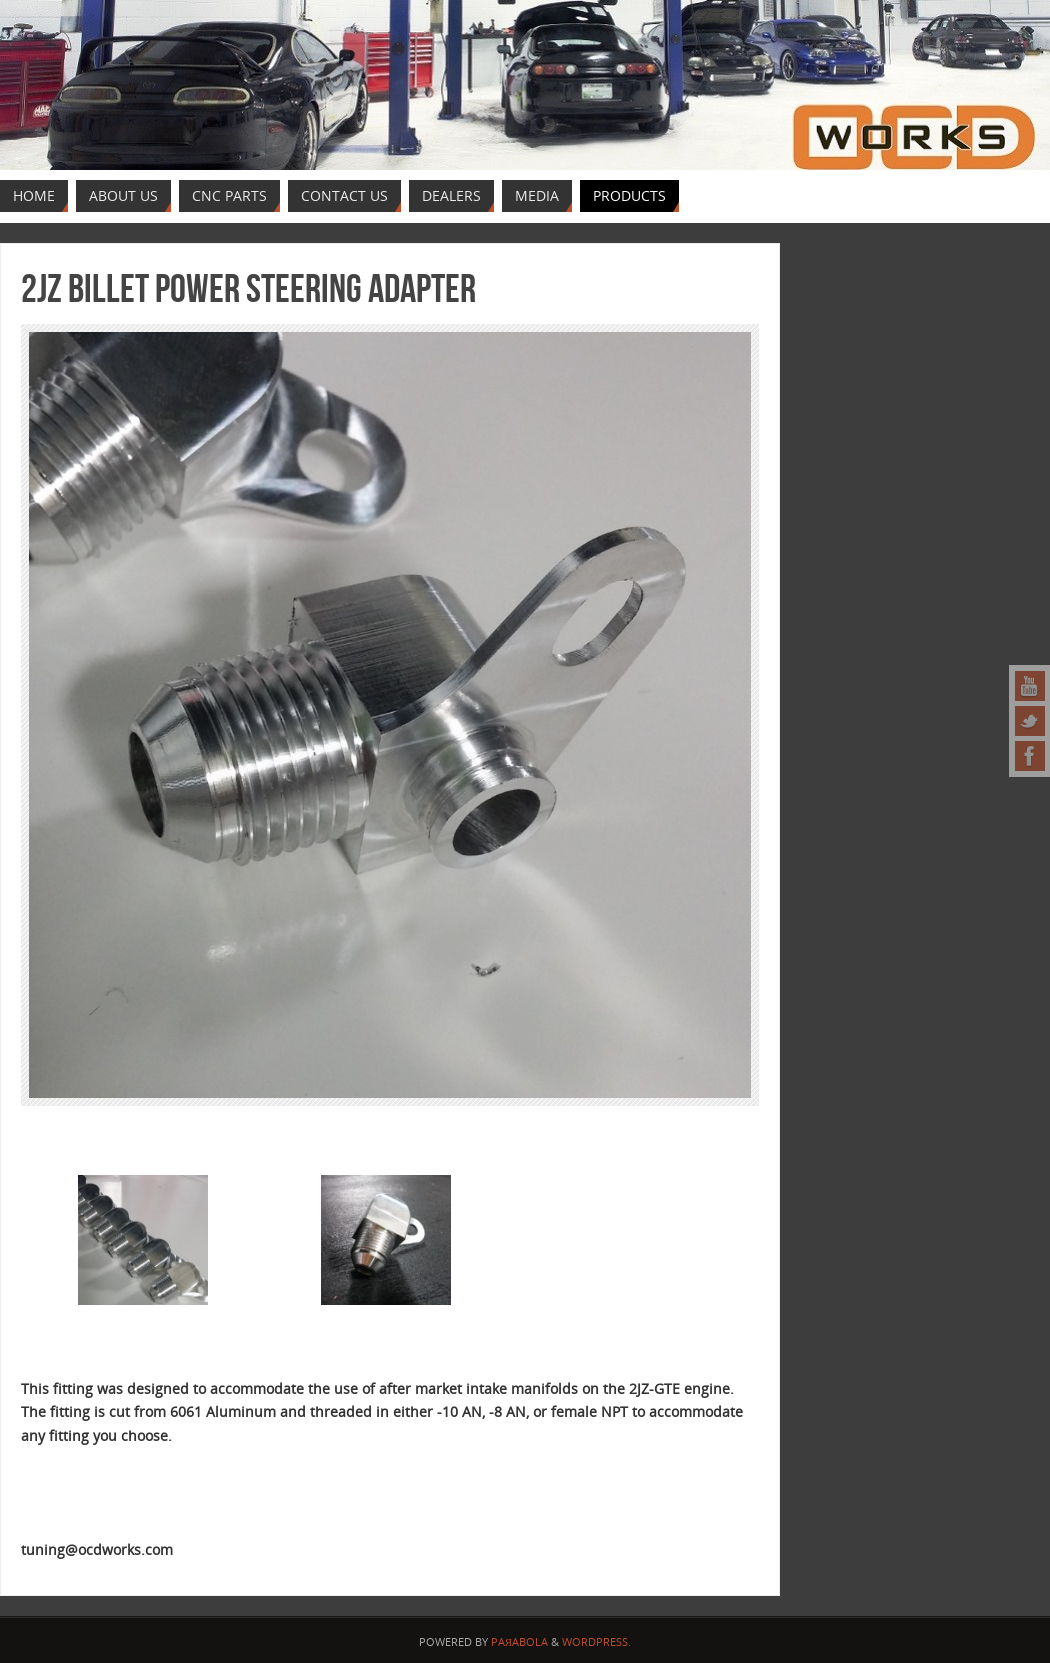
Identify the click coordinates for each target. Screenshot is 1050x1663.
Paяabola (519, 1641)
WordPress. (596, 1641)
